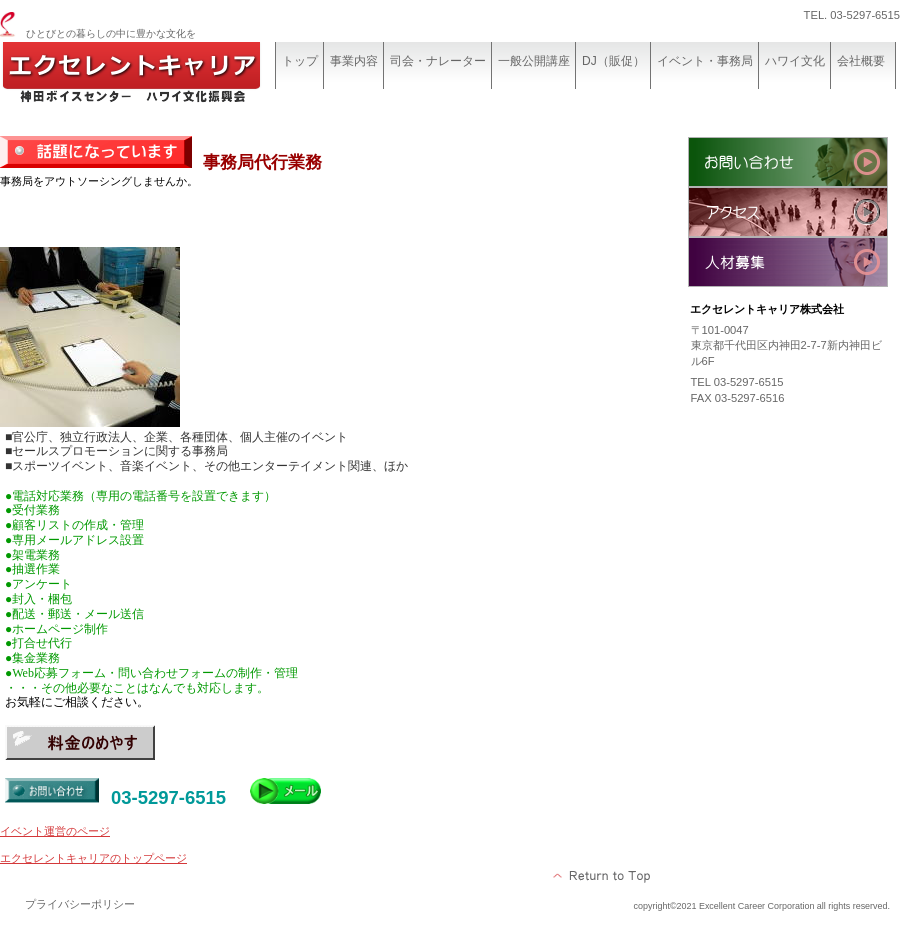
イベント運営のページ (55, 831)
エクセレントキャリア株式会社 (150, 77)
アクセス (788, 212)
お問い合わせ (788, 162)
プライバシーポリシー (80, 904)
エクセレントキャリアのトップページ (93, 858)
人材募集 (788, 262)
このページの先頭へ (602, 876)
